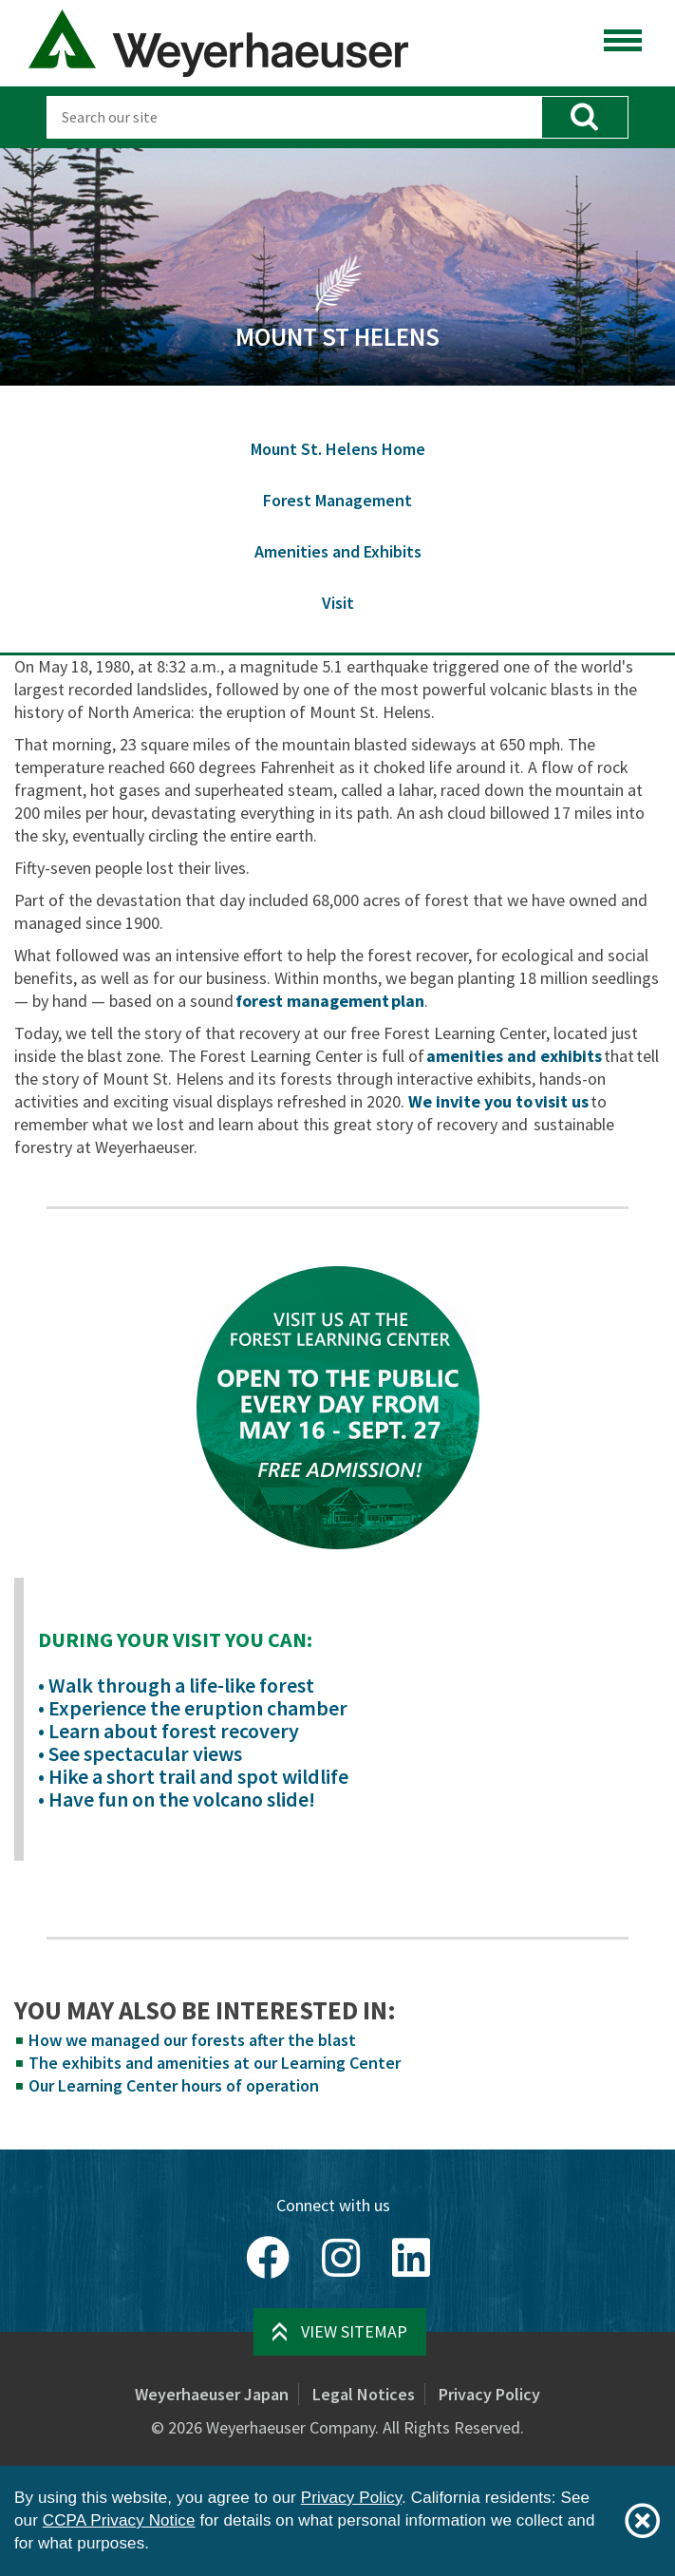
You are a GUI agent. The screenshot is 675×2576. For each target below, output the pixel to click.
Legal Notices (363, 2394)
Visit (338, 603)
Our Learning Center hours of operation (173, 2085)
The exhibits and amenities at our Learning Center (214, 2063)
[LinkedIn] (411, 2257)
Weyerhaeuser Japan (212, 2394)
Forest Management (337, 500)
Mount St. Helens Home (338, 449)
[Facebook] (268, 2257)
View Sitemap (354, 2331)
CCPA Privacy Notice (119, 2520)
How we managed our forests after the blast (192, 2040)
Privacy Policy (489, 2394)
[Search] (294, 117)
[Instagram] (341, 2257)
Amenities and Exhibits (338, 551)
